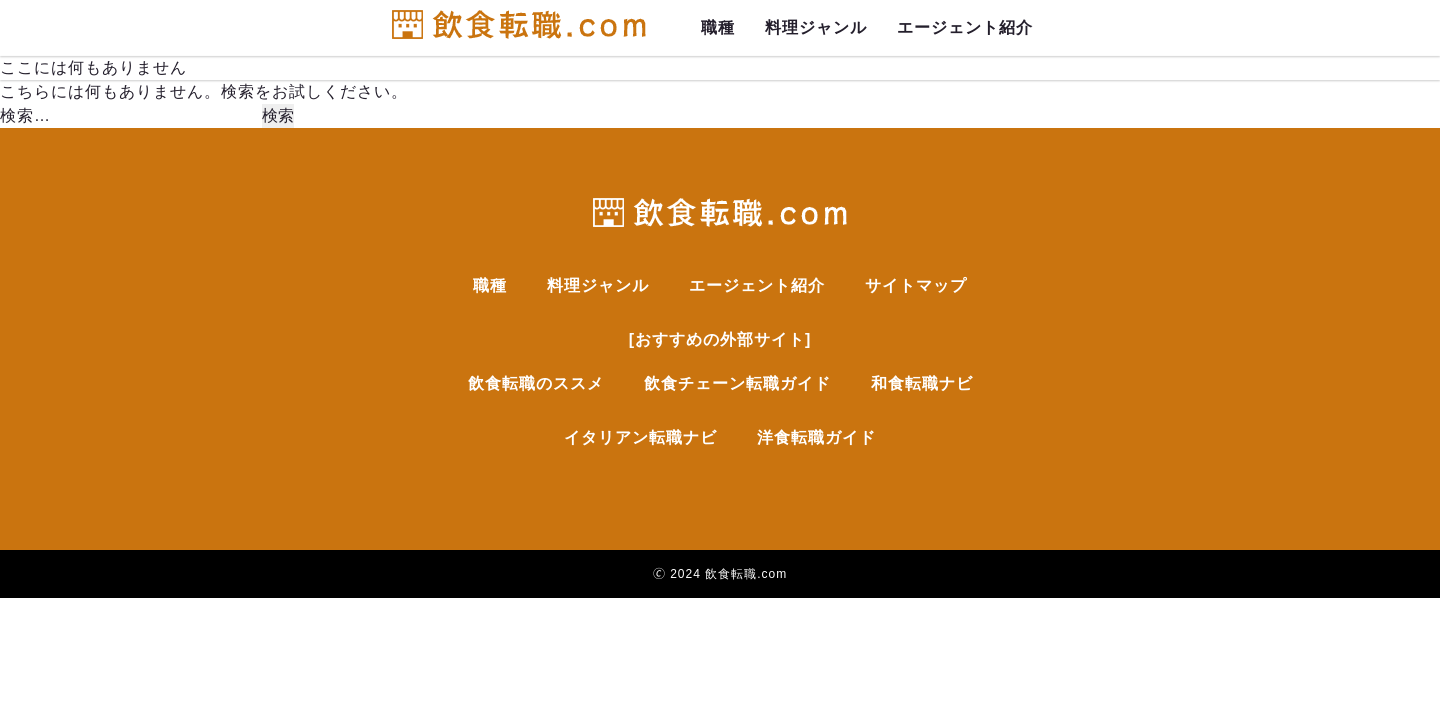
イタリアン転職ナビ (640, 437)
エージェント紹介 (965, 27)
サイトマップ (916, 285)
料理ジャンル (816, 27)
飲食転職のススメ (536, 383)
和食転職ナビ (922, 383)
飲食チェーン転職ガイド (737, 383)
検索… (25, 115)
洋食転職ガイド (816, 437)
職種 (718, 27)
